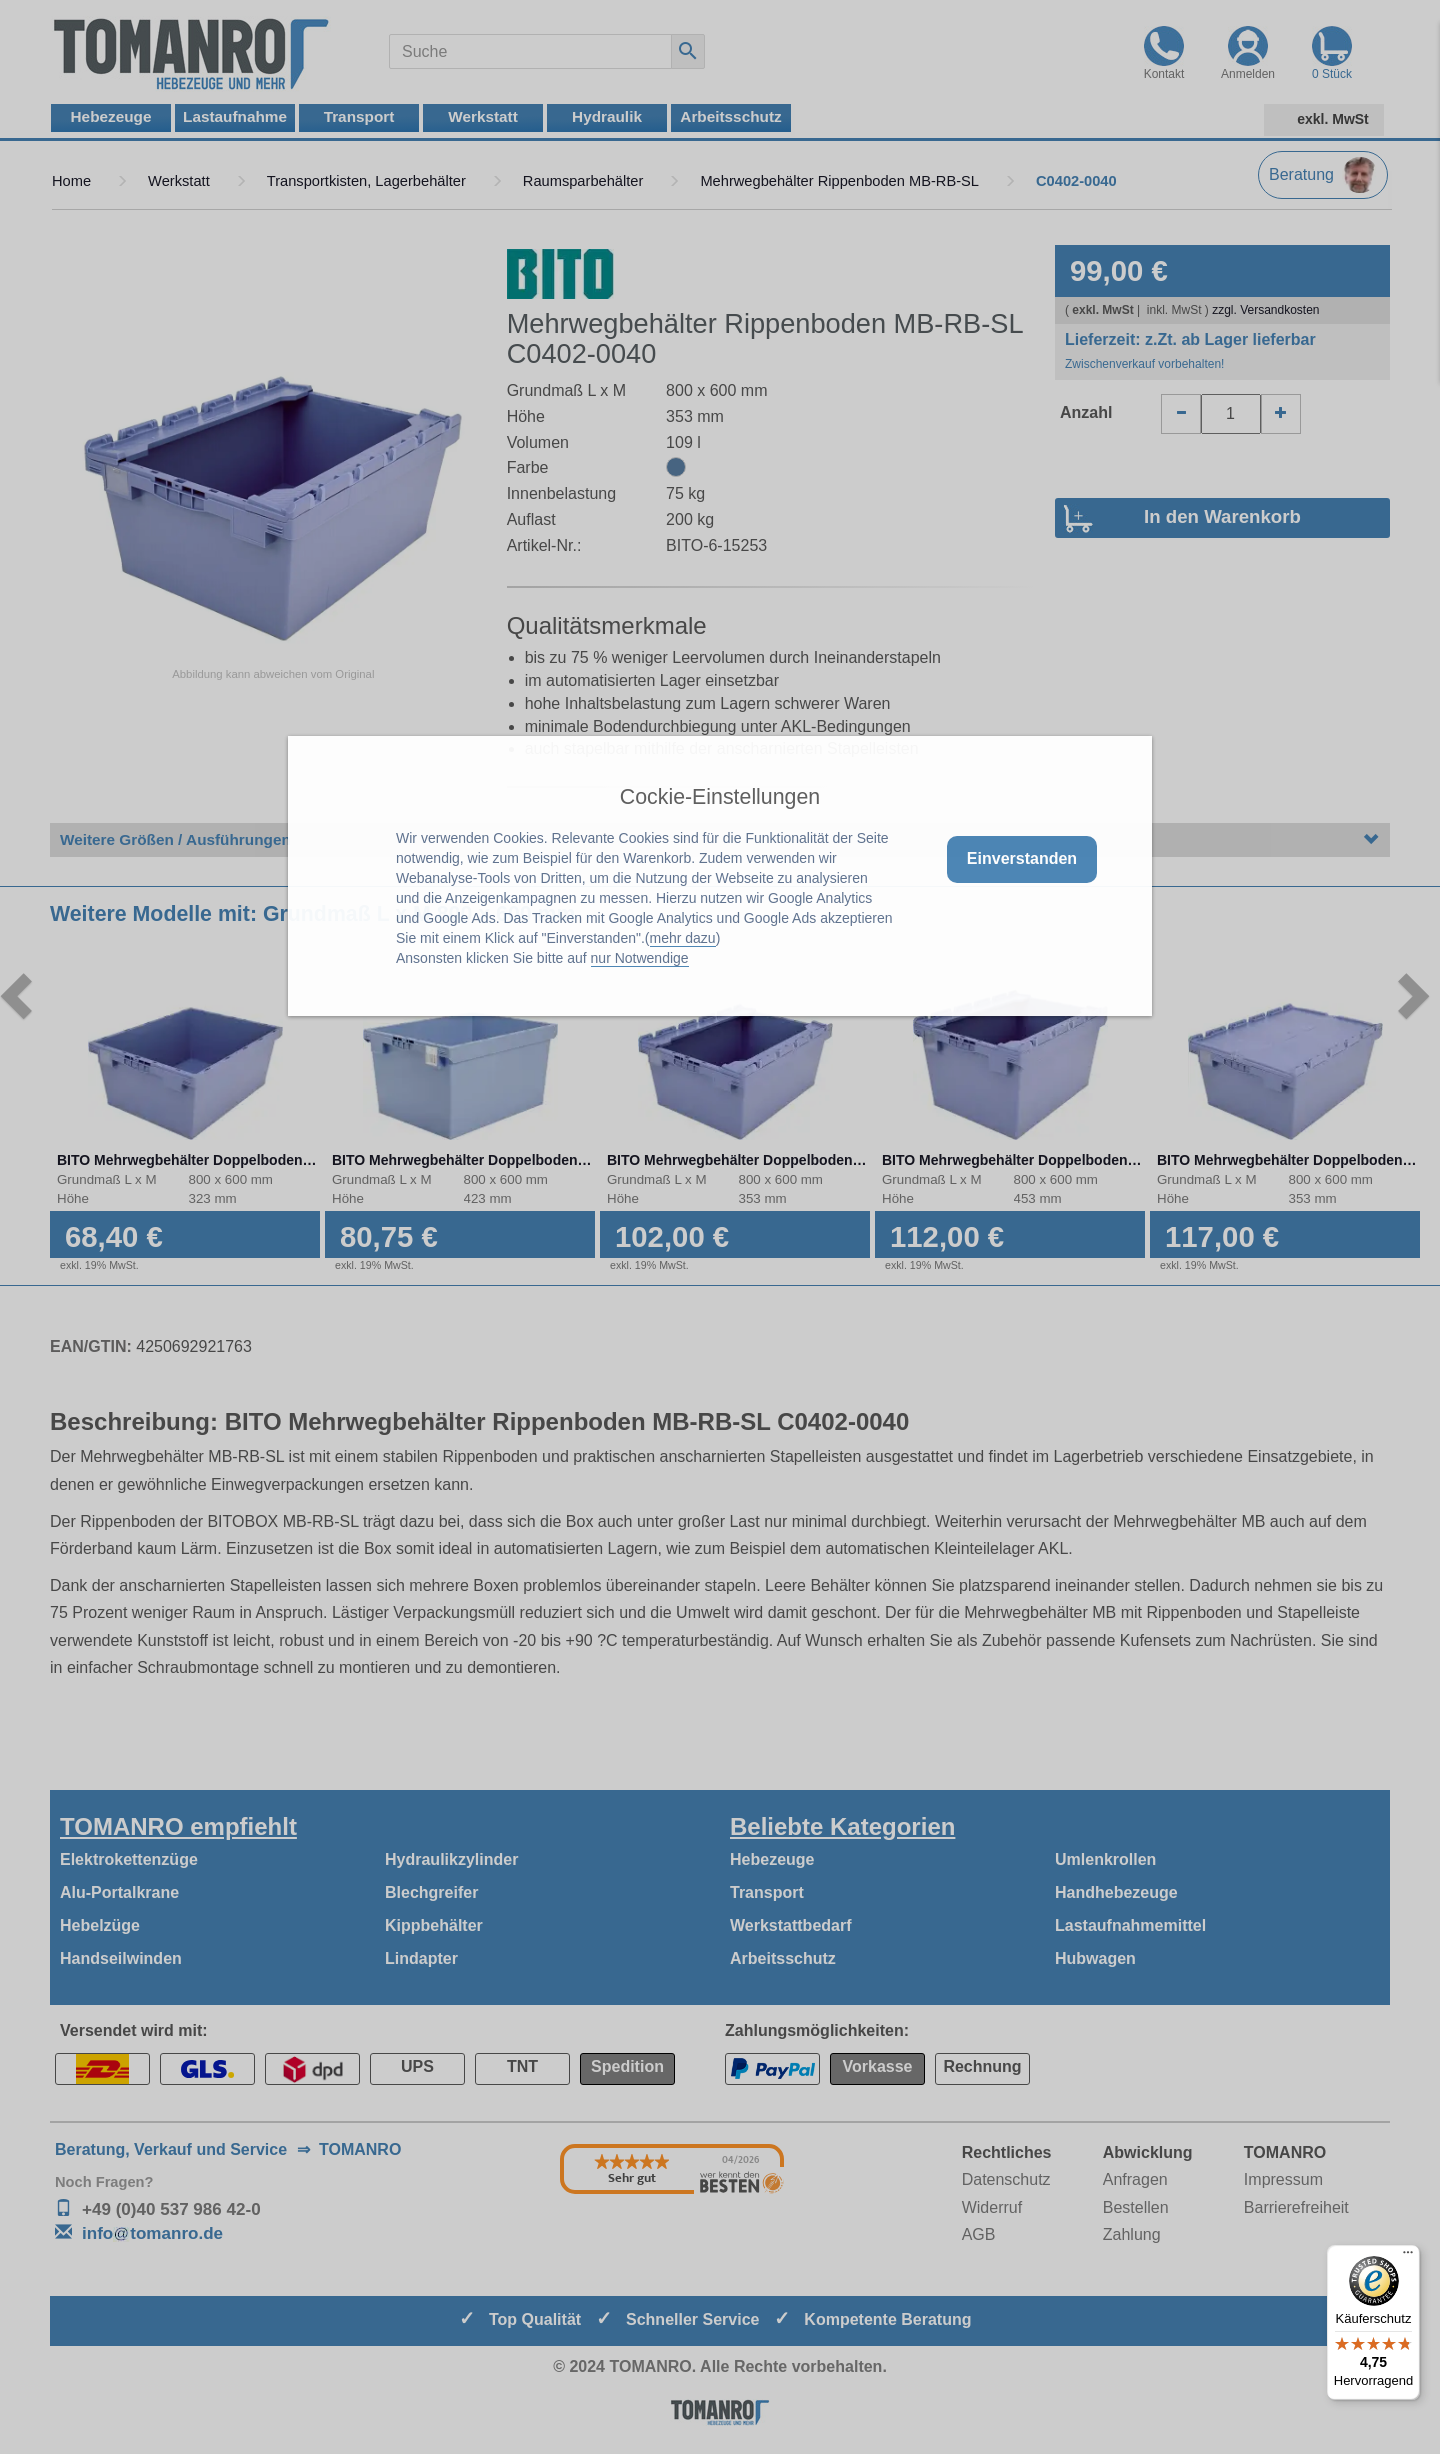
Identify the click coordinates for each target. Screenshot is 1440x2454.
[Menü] (1408, 2257)
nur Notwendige (640, 958)
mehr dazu (683, 938)
